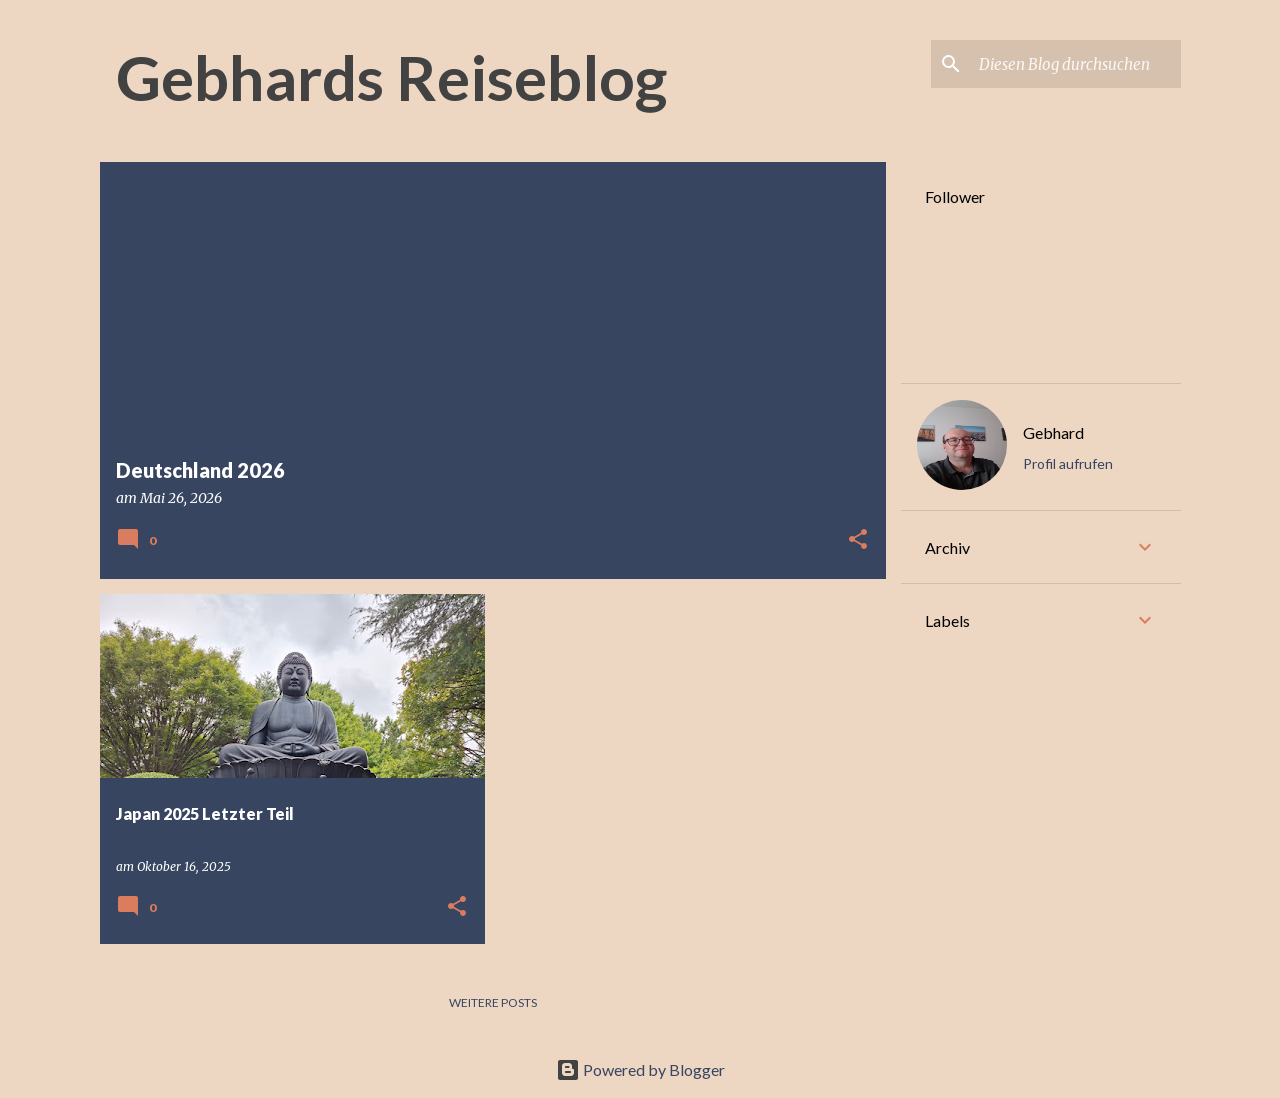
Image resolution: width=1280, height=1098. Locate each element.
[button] (858, 540)
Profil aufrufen (1068, 463)
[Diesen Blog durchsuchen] (1076, 64)
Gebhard (1053, 432)
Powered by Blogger (640, 1069)
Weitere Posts (493, 1002)
